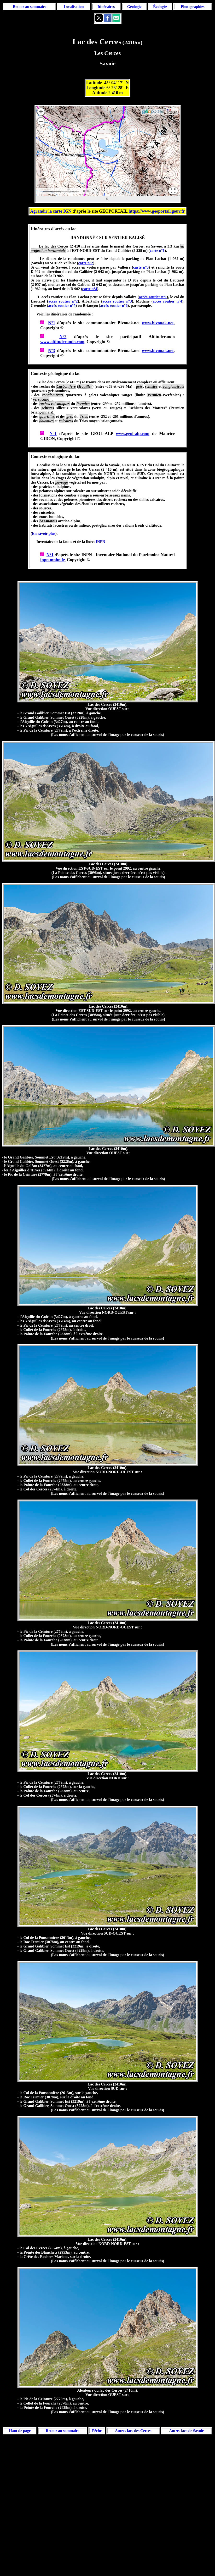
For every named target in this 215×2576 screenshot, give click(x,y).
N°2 (62, 336)
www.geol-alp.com (132, 433)
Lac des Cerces (97, 41)
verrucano (41, 399)
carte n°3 (141, 267)
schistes (151, 386)
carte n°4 (89, 289)
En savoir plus (43, 533)
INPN (100, 542)
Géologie (134, 7)
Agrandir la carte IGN (50, 211)
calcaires (66, 421)
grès (139, 386)
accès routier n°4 (167, 301)
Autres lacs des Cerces (133, 2431)
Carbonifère (66, 386)
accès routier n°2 (63, 301)
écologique (58, 456)
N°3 (51, 350)
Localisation (74, 7)
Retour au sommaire (29, 7)
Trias (84, 416)
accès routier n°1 (153, 297)
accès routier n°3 (117, 301)
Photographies (192, 7)
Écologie (160, 7)
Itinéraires (106, 7)
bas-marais (48, 521)
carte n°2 (85, 263)
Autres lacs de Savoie (186, 2431)
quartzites (47, 416)
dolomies (47, 421)
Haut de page (20, 2431)
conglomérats (173, 386)
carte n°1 (157, 250)
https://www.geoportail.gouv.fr (157, 211)
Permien (154, 395)
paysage (61, 482)
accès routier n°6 (114, 305)
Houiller (85, 386)
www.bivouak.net (158, 322)
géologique (58, 373)
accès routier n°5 (62, 305)
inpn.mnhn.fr (52, 559)
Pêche (97, 2431)
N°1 (51, 322)
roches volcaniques (55, 404)
